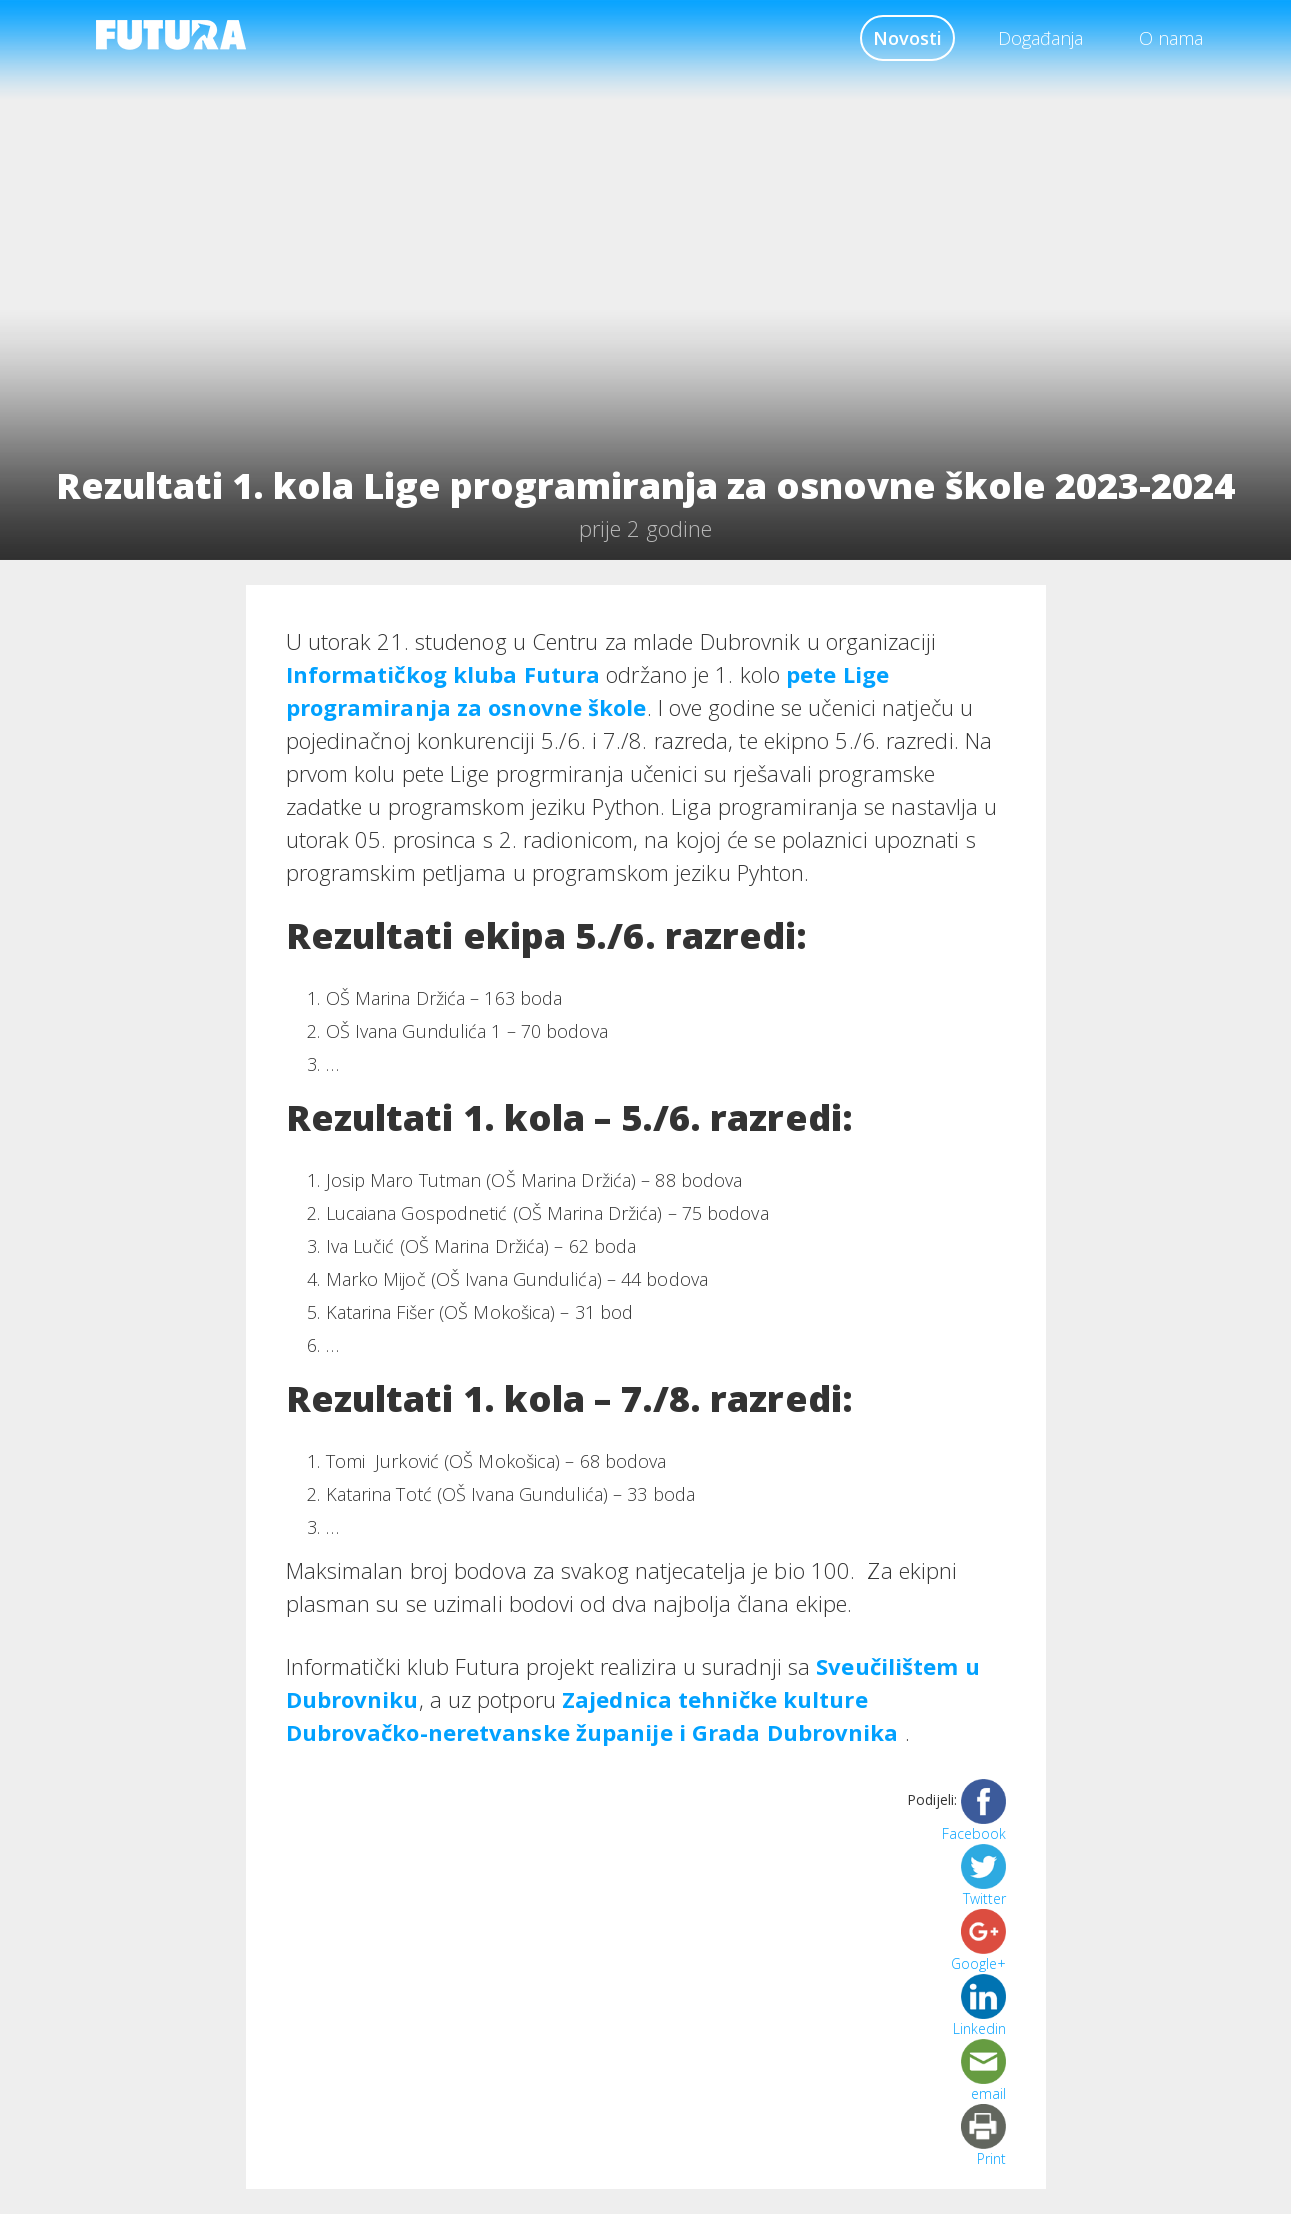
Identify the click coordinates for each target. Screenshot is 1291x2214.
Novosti (907, 38)
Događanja (1040, 38)
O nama (1171, 38)
